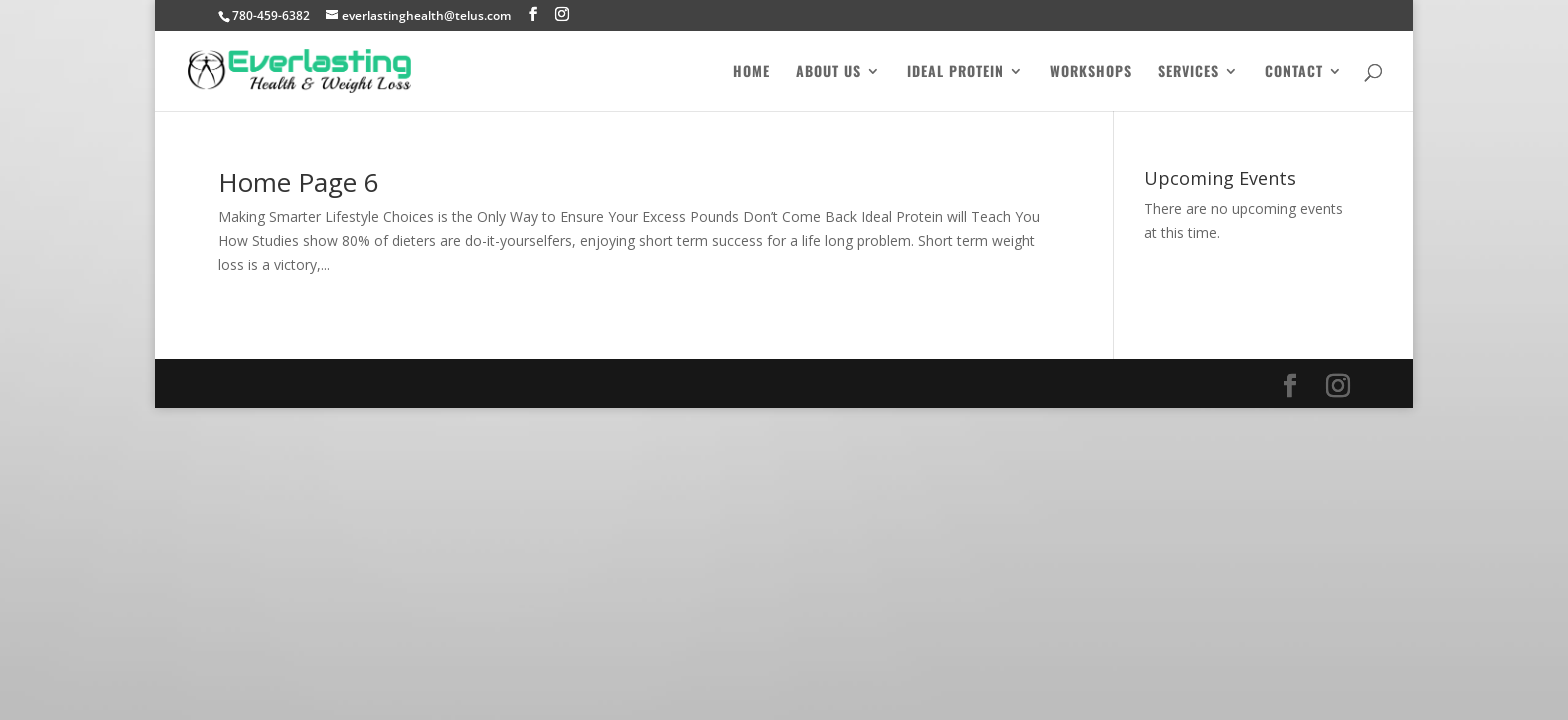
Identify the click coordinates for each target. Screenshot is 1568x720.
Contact (1294, 72)
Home (751, 72)
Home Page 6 (298, 182)
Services (1188, 72)
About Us (828, 72)
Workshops (1091, 72)
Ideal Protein (955, 72)
